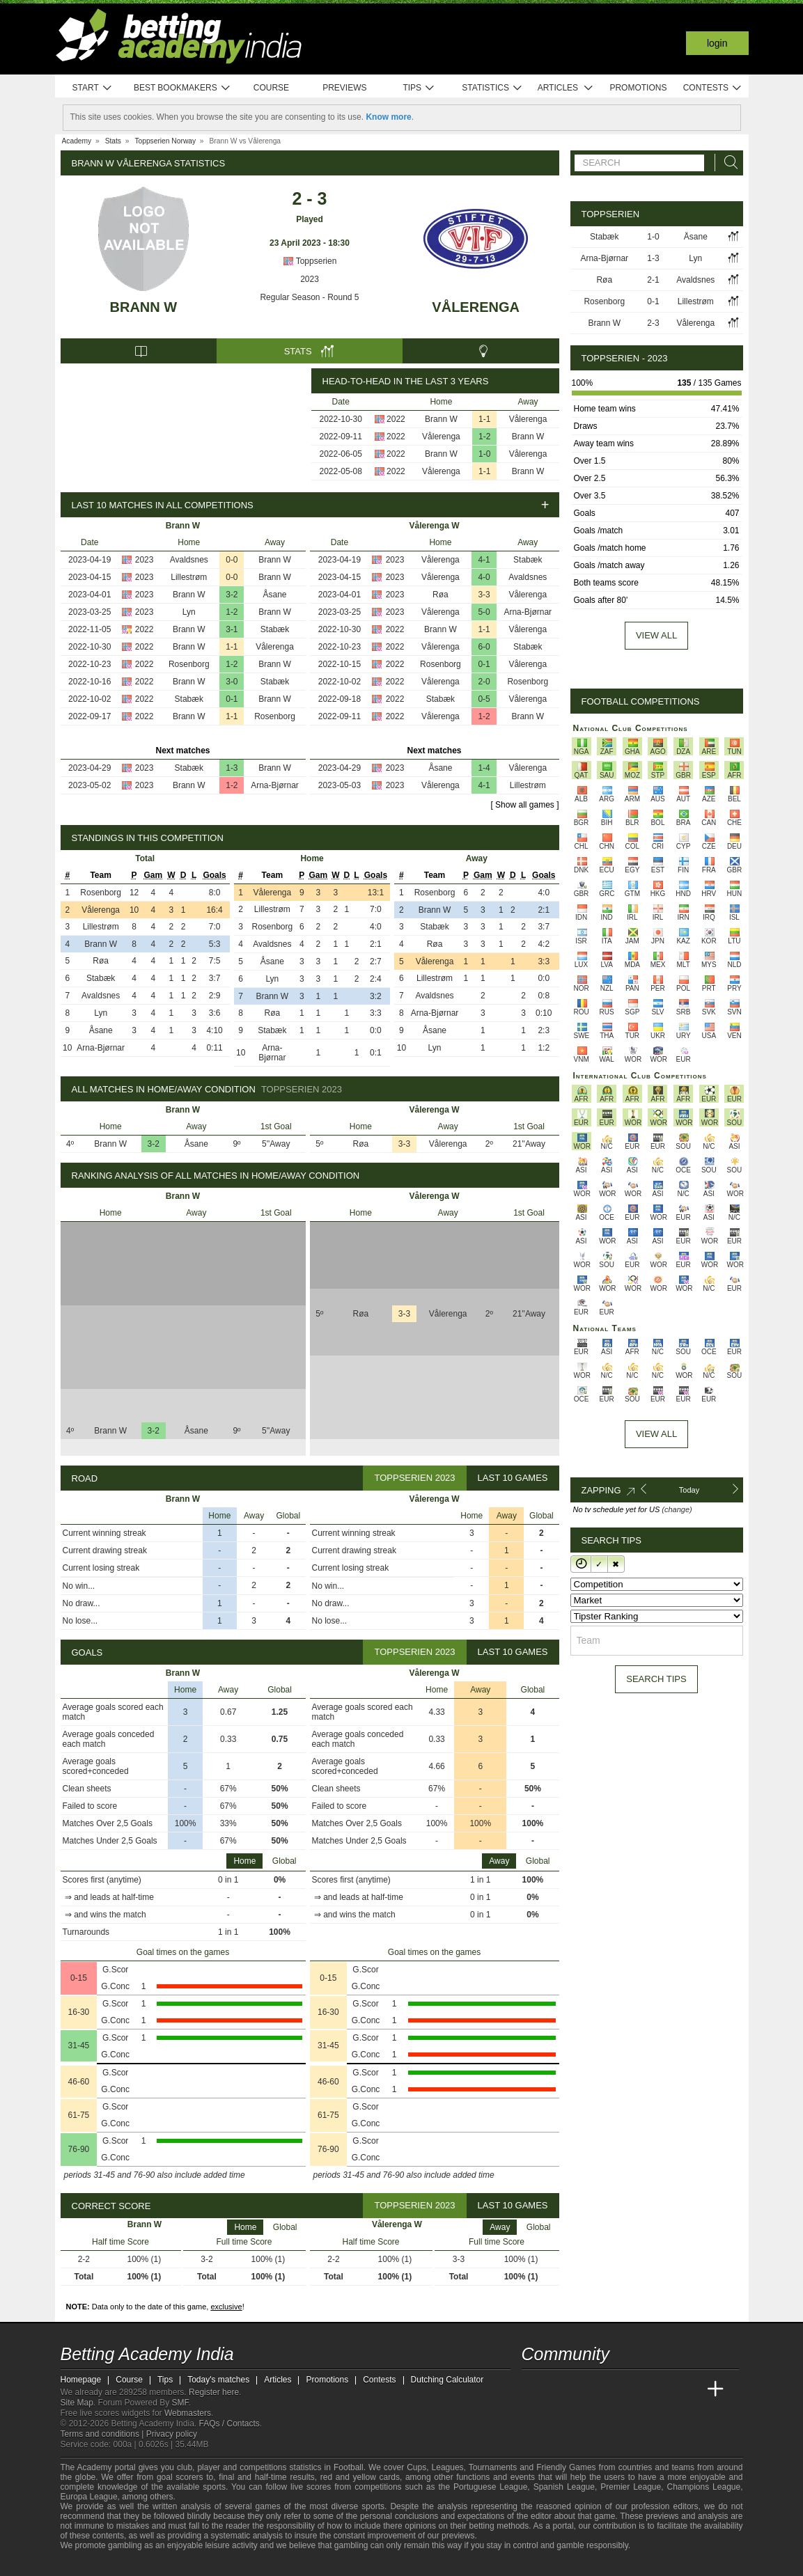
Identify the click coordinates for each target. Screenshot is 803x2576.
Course (271, 88)
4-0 (484, 577)
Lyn (189, 612)
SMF (180, 2403)
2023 (309, 279)
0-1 (231, 699)
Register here (214, 2392)
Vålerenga (476, 307)
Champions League (703, 2487)
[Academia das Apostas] (559, 2389)
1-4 (484, 768)
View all (656, 635)
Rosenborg (189, 664)
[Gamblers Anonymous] (174, 2563)
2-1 (653, 280)
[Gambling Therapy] (155, 2564)
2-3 (653, 323)
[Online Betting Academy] (611, 2389)
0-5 (484, 699)
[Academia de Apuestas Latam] (663, 2389)
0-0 (231, 560)
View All (656, 1434)
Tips (419, 88)
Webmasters (187, 2413)
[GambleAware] (93, 2564)
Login (717, 43)
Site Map (77, 2403)
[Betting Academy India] (533, 2389)
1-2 (484, 436)
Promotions (637, 88)
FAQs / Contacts (228, 2423)
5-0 (484, 612)
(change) (677, 1509)
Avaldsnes (189, 560)
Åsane (274, 594)
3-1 (231, 629)
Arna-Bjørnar (275, 785)
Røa (440, 594)
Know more (388, 117)
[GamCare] (136, 2564)
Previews (344, 88)
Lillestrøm (189, 577)
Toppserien (310, 261)
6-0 (484, 647)
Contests (712, 88)
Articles (566, 88)
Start (92, 88)
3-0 (231, 681)
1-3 (231, 768)
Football (349, 2467)
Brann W (144, 307)
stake (135, 2526)
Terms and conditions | (103, 2434)
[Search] (727, 162)
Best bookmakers (182, 88)
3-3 (484, 594)
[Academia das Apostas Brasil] (585, 2389)
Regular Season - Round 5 (309, 297)
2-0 (484, 681)
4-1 (484, 560)
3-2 (231, 594)
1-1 (484, 419)
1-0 (484, 454)
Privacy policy (171, 2434)
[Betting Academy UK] (689, 2389)
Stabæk (274, 629)
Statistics (492, 88)
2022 (396, 419)
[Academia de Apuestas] (637, 2389)
